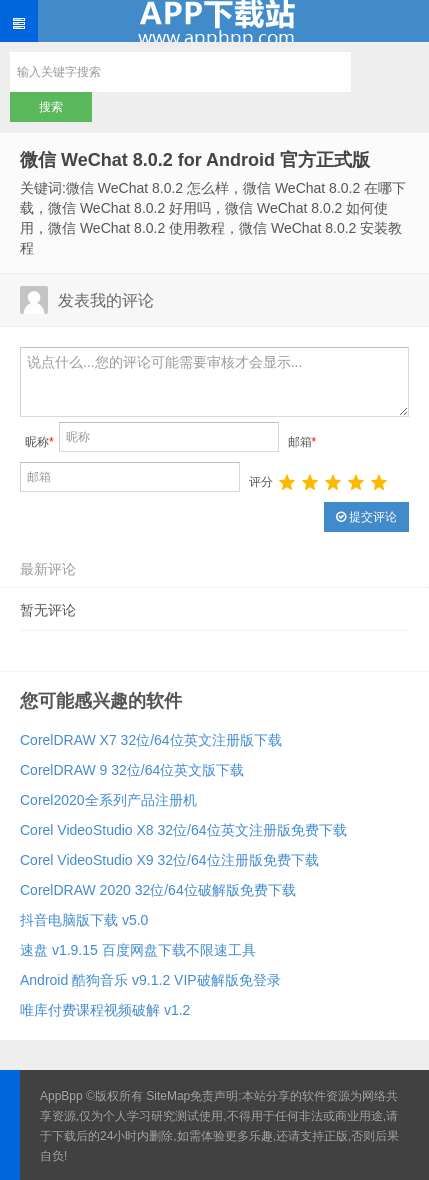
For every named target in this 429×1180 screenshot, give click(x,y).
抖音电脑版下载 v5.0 (84, 920)
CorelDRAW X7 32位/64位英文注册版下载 (151, 740)
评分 (261, 482)
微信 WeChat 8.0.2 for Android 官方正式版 (195, 160)
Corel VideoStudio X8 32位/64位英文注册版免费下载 (183, 830)
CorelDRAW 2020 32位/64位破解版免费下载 (158, 890)
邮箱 (302, 442)
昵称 (39, 442)
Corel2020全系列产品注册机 (108, 800)
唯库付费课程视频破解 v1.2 (105, 1010)
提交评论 (366, 517)
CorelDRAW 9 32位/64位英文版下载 (132, 770)
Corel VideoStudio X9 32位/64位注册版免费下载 (169, 860)
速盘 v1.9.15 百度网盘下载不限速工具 (138, 950)
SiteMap (168, 1096)
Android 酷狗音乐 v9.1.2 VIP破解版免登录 (150, 980)
